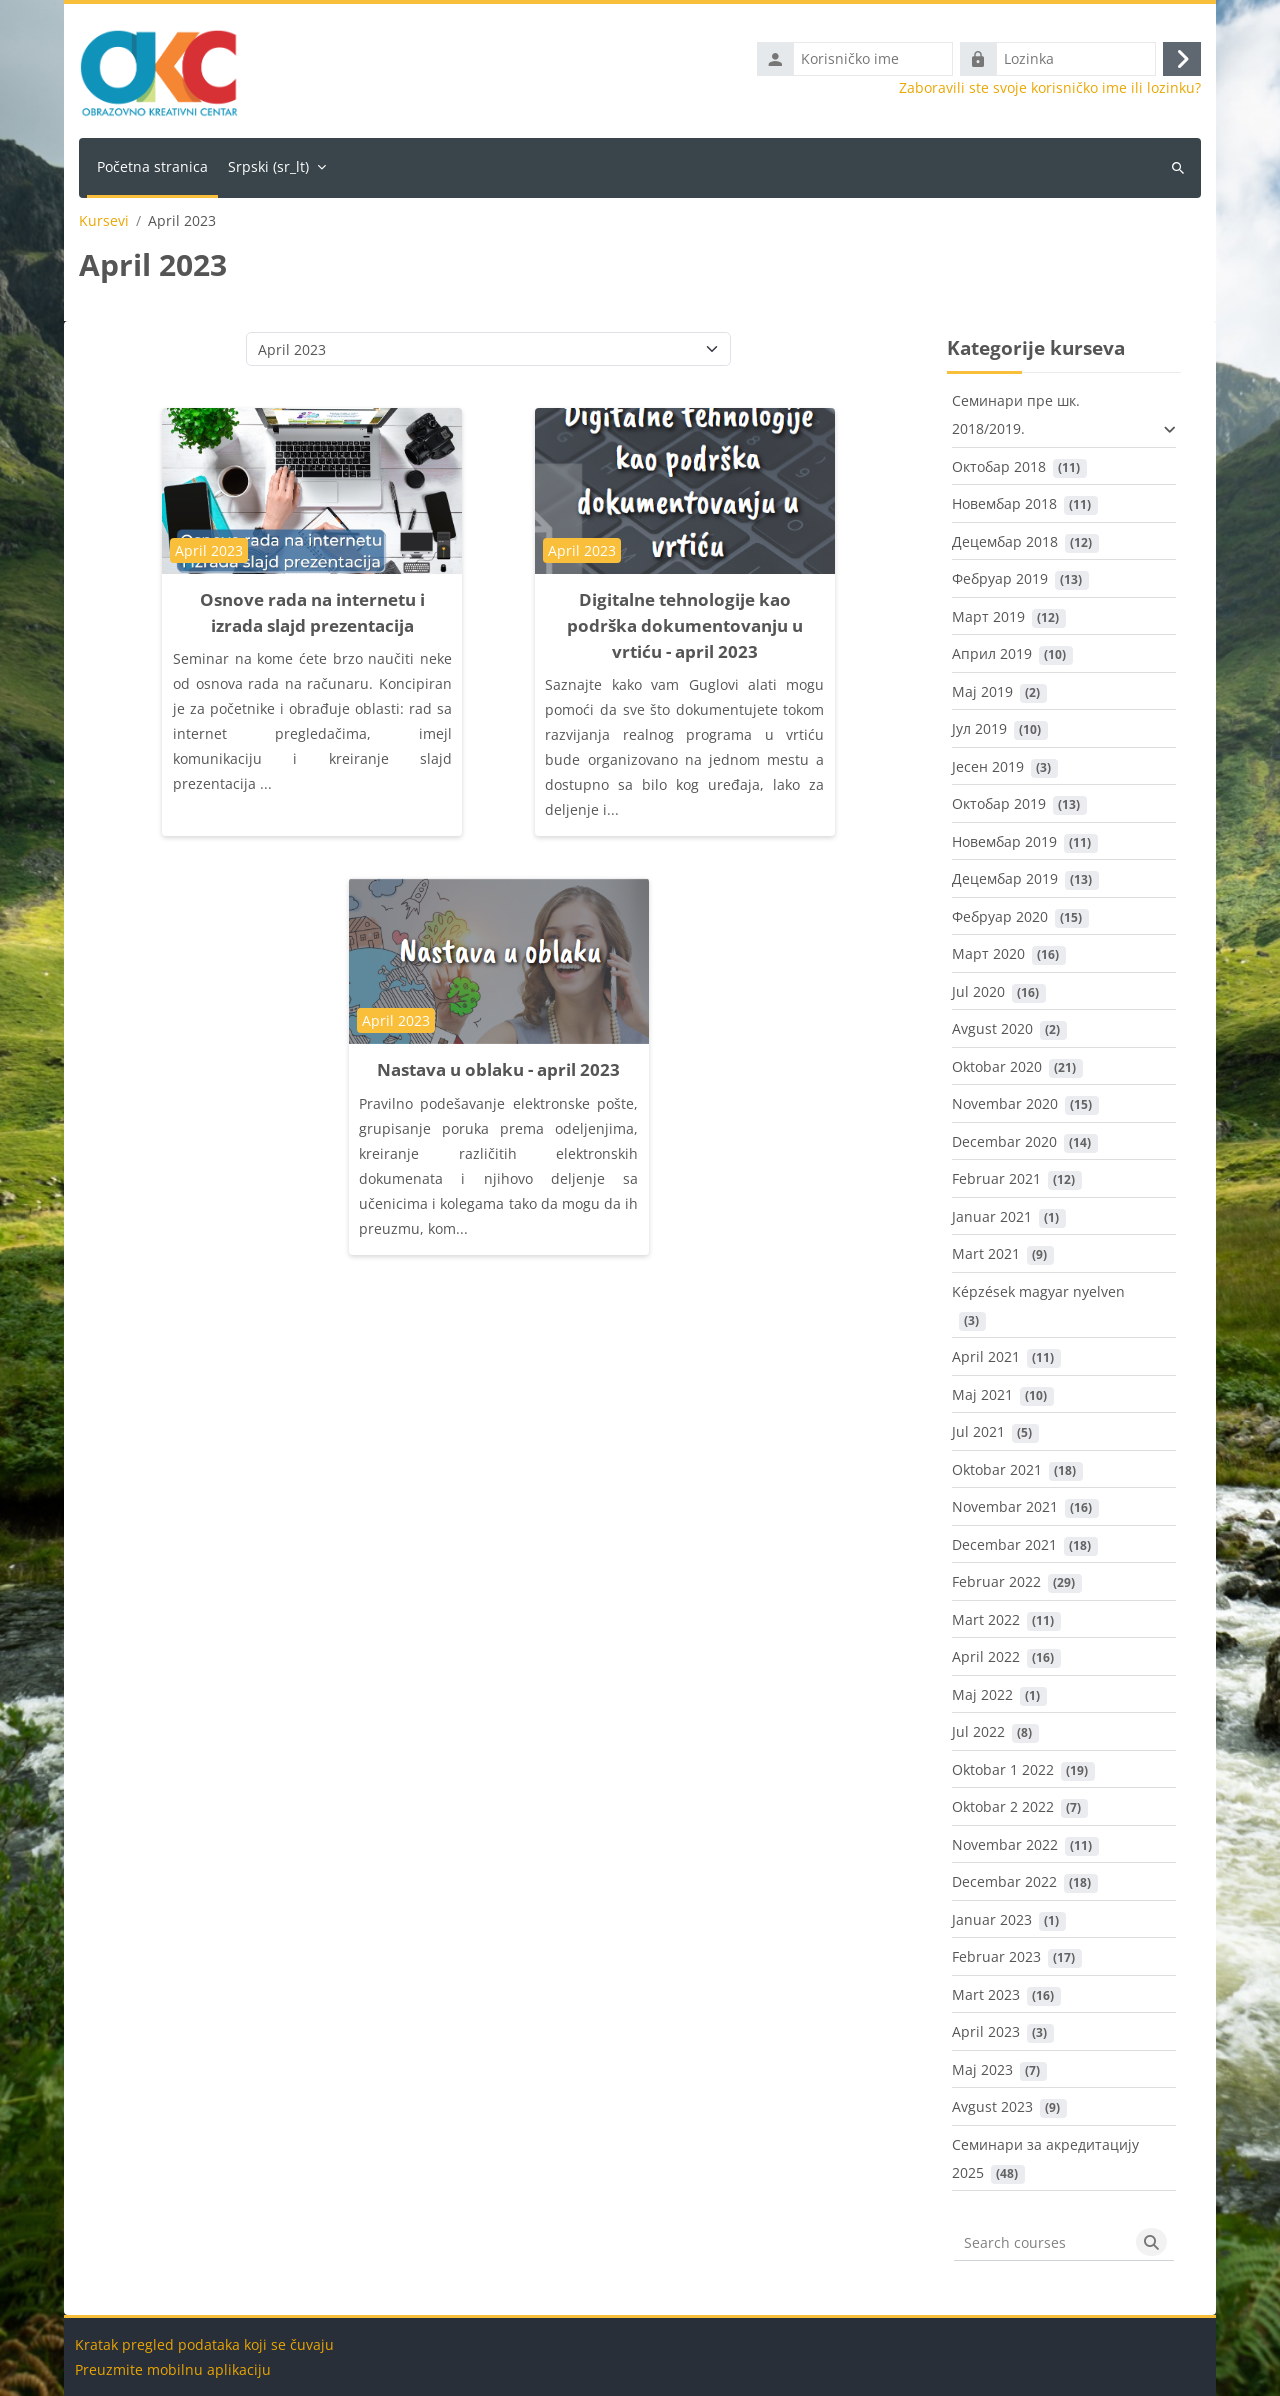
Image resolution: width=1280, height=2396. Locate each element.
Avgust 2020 (992, 1028)
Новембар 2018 (1004, 503)
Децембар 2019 (1005, 878)
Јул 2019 (979, 728)
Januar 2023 (992, 1919)
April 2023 (986, 2031)
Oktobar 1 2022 (1003, 1769)
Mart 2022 (986, 1619)
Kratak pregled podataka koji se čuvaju (204, 2344)
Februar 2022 (996, 1581)
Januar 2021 (992, 1216)
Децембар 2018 (1005, 541)
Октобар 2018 (999, 466)
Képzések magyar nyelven (1038, 1291)
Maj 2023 (982, 2069)
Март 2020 (988, 953)
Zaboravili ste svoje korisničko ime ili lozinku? (1050, 88)
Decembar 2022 (1004, 1881)
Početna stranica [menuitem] (152, 166)
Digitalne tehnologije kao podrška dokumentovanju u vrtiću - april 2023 (685, 625)
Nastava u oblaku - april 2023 (498, 1069)
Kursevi (104, 221)
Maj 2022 (982, 1694)
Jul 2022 (978, 1731)
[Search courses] (1041, 2242)
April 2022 (986, 1656)
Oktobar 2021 (997, 1469)
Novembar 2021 (1005, 1506)
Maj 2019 (982, 691)
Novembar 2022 (1005, 1844)
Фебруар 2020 (1000, 916)
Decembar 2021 (1004, 1544)
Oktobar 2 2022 (1003, 1806)
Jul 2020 (978, 991)
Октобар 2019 (999, 803)
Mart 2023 (986, 1994)
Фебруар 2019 (1000, 578)
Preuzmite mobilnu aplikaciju (173, 2369)
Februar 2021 (996, 1178)
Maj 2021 (982, 1394)
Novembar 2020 (1005, 1103)
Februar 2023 (996, 1956)
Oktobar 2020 (997, 1066)
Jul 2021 (978, 1431)
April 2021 (986, 1356)
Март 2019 (988, 616)
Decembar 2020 (1004, 1141)
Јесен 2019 (988, 766)
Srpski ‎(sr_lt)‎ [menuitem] (268, 166)
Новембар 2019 (1004, 841)
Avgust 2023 (992, 2106)
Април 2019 (992, 653)
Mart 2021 (986, 1253)
